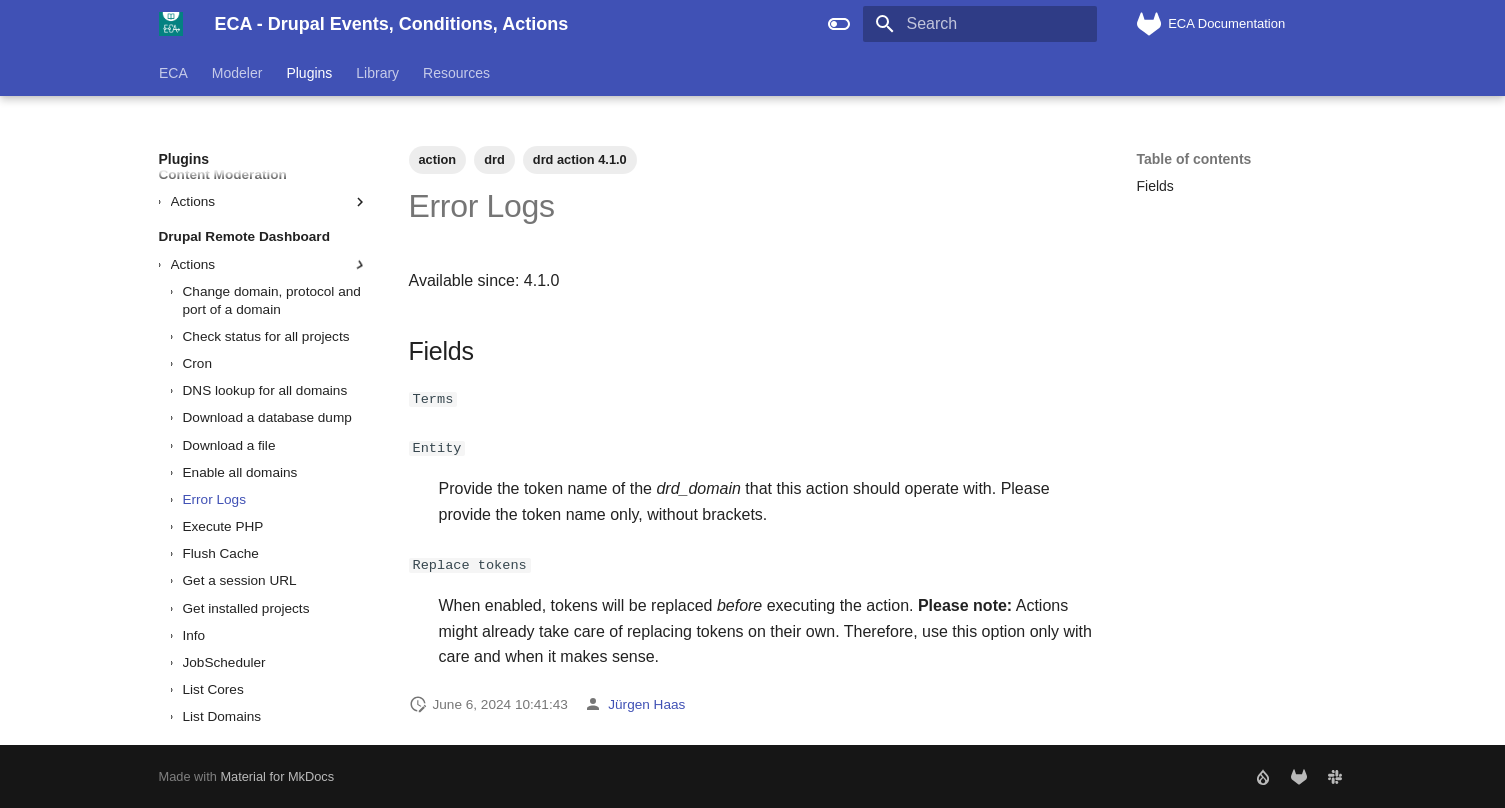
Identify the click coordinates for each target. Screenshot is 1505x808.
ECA (173, 73)
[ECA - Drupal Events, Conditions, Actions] (171, 24)
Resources (456, 73)
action (438, 159)
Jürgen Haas (646, 703)
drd (494, 159)
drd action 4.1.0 (580, 159)
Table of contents (1194, 159)
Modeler (236, 73)
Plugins (309, 73)
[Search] (980, 24)
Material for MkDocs (277, 775)
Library (377, 73)
